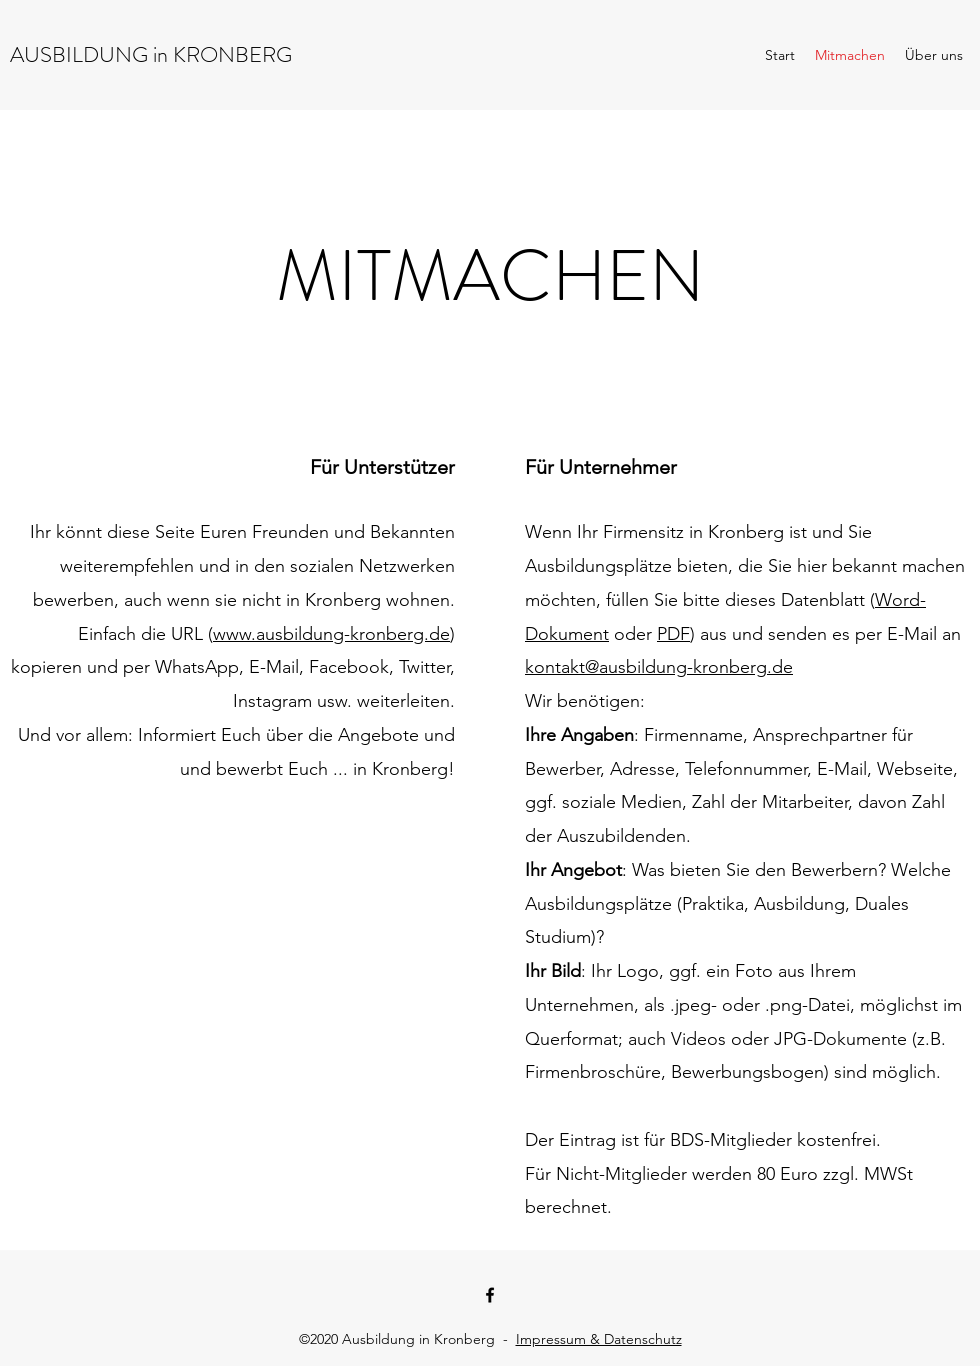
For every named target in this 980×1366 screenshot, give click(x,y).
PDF (673, 634)
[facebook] (490, 1295)
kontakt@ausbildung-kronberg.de (659, 667)
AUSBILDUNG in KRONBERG (151, 54)
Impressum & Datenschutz (599, 1339)
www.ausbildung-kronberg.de (331, 634)
